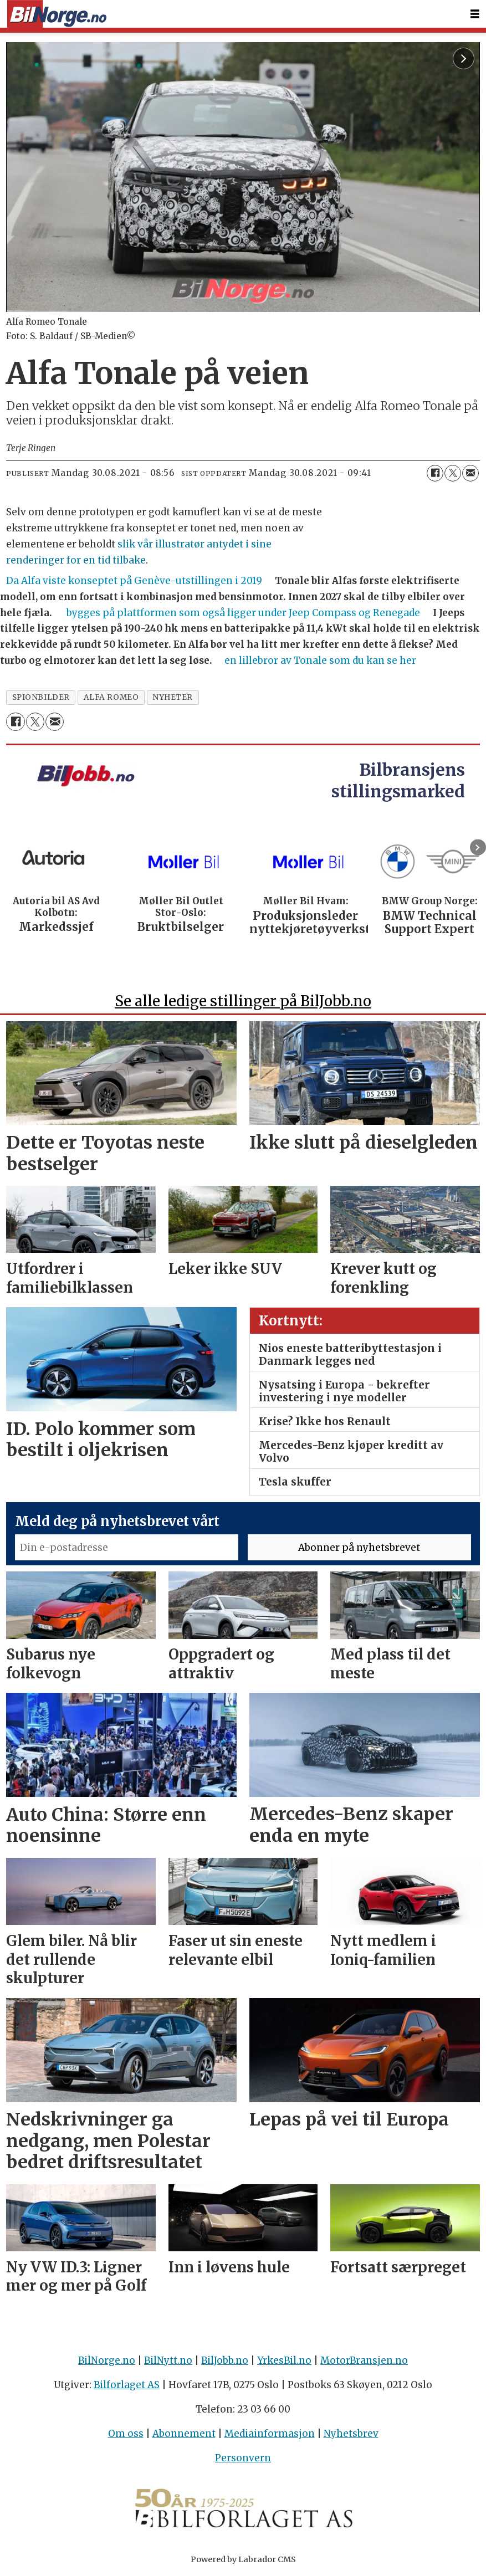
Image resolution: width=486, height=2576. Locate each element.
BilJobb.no (224, 2360)
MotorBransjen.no (364, 2360)
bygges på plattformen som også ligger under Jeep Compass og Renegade (243, 613)
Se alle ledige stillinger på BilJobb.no (243, 1001)
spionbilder (41, 697)
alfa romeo (111, 697)
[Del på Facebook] (435, 473)
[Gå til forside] (56, 14)
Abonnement (184, 2434)
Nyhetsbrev (351, 2434)
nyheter (172, 697)
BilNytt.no (168, 2360)
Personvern (243, 2458)
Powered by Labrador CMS (243, 2559)
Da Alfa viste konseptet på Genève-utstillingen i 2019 (134, 581)
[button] (478, 847)
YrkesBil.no (284, 2360)
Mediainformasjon (269, 2434)
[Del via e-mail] (470, 473)
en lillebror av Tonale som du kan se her (320, 660)
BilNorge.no (106, 2360)
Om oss (126, 2434)
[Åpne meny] (475, 14)
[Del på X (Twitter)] (452, 473)
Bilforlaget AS (127, 2385)
